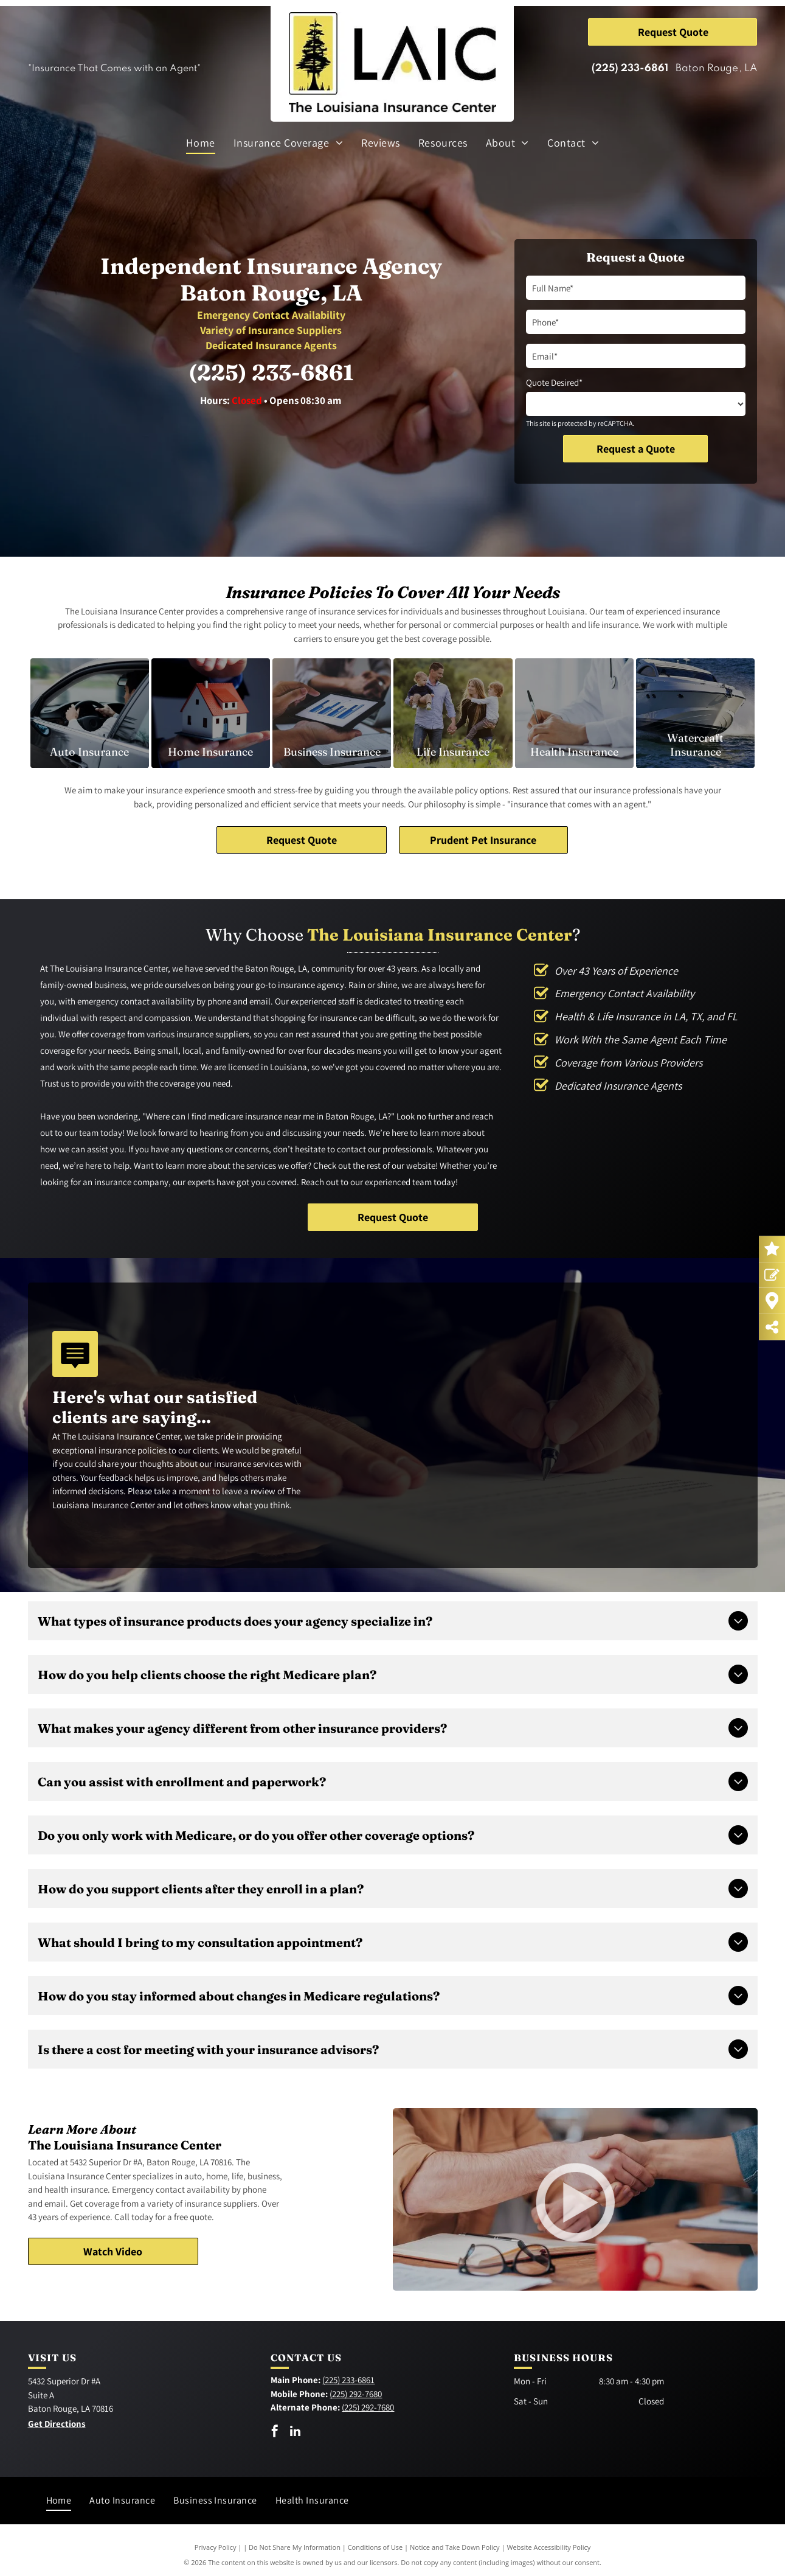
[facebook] (275, 2432)
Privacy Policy (216, 2547)
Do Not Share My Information (295, 2547)
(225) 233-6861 (630, 68)
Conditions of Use (375, 2547)
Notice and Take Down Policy (455, 2547)
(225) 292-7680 (356, 2394)
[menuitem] (200, 142)
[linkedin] (295, 2432)
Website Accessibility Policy (548, 2547)
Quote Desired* (554, 382)
